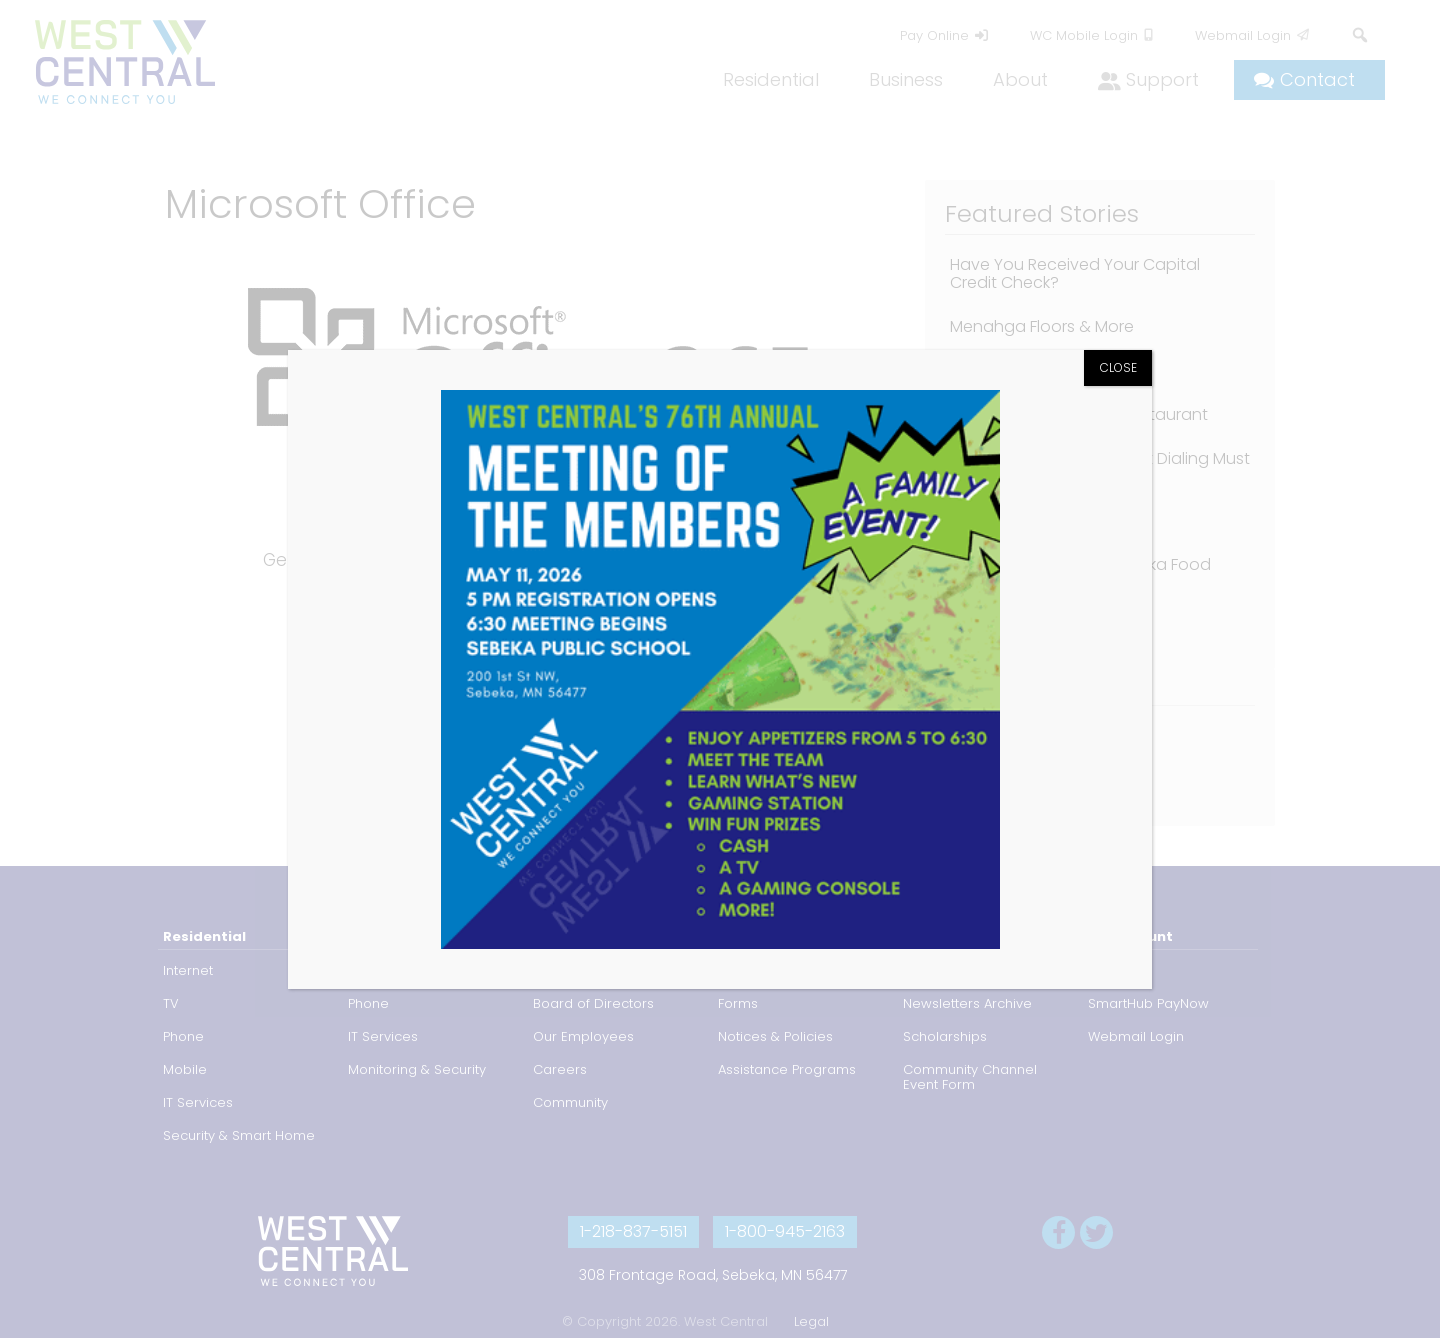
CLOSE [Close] (1118, 367)
